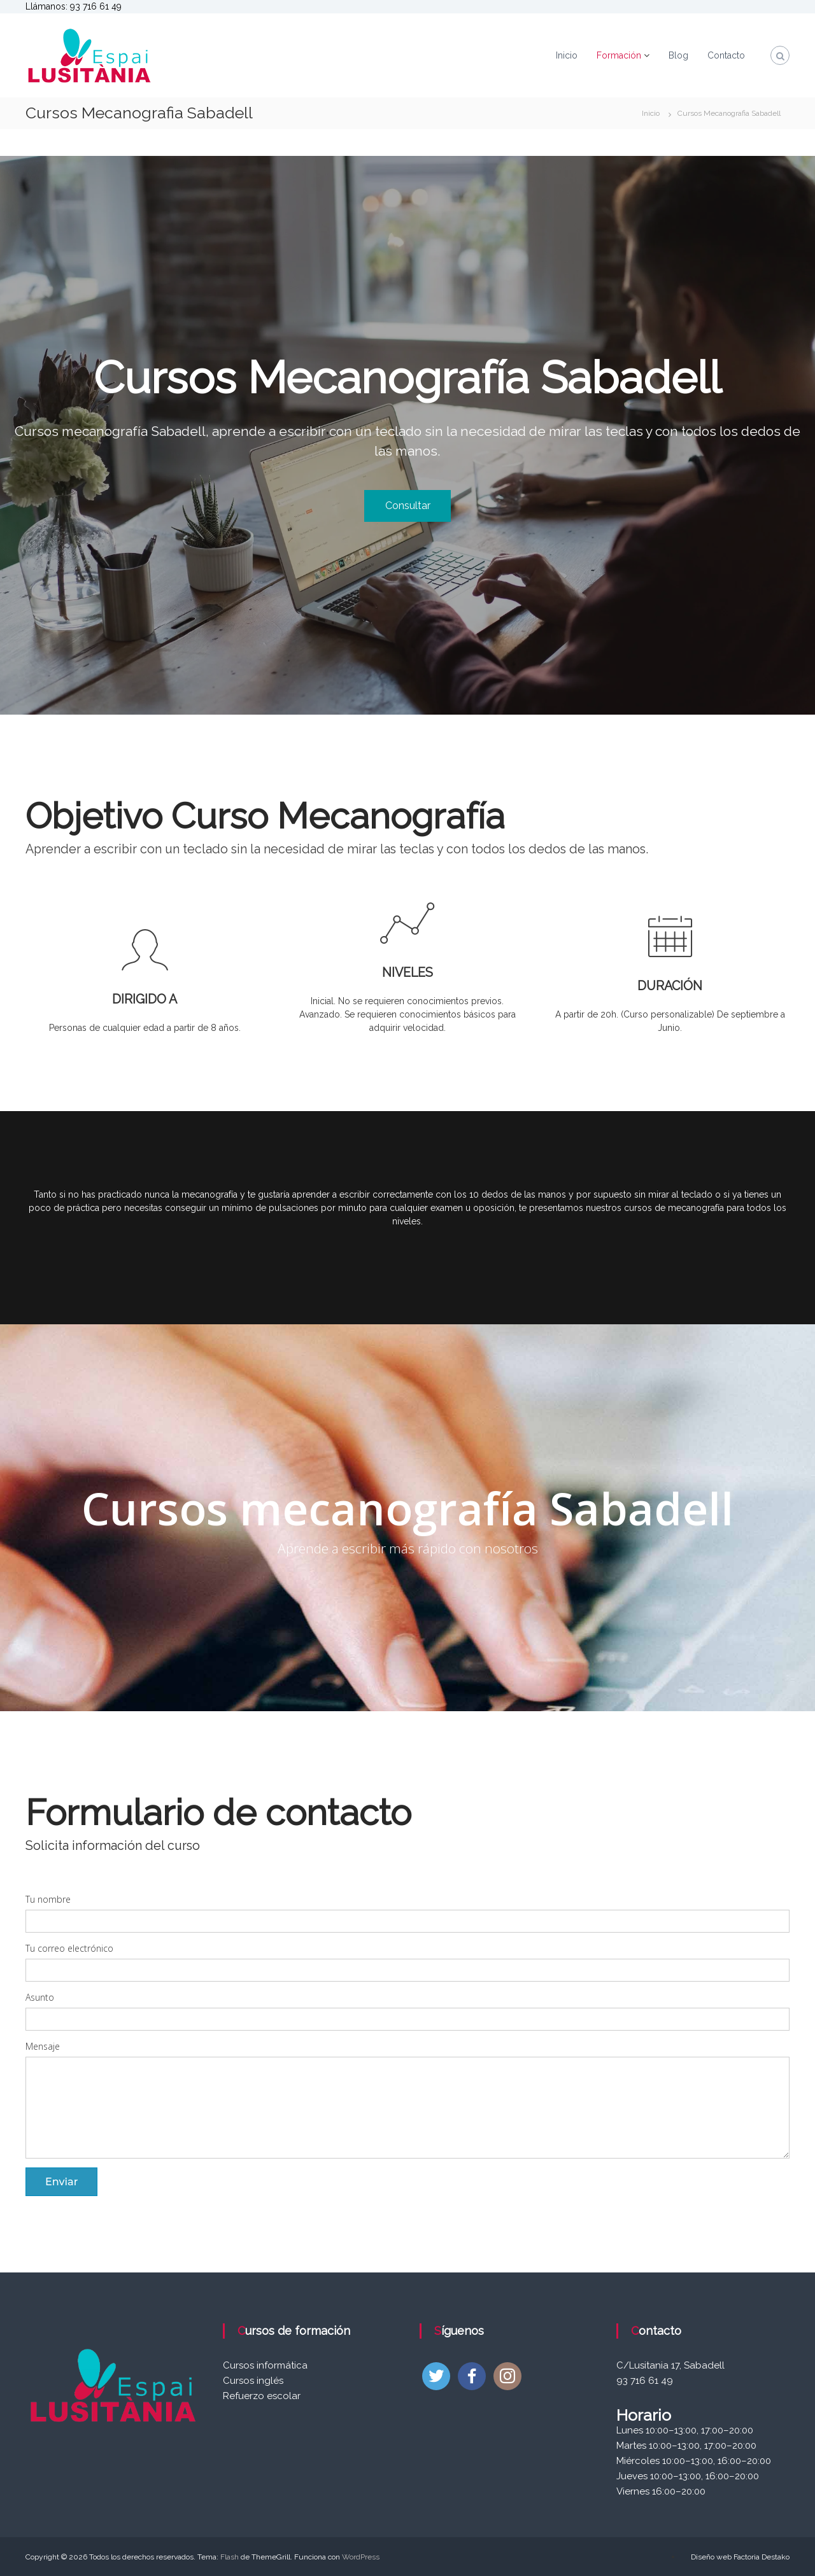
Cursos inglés (253, 2380)
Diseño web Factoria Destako (740, 2556)
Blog (678, 55)
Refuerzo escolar (262, 2396)
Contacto (726, 55)
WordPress (360, 2556)
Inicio (567, 55)
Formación (619, 55)
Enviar (61, 2181)
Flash (229, 2556)
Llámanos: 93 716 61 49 (73, 6)
